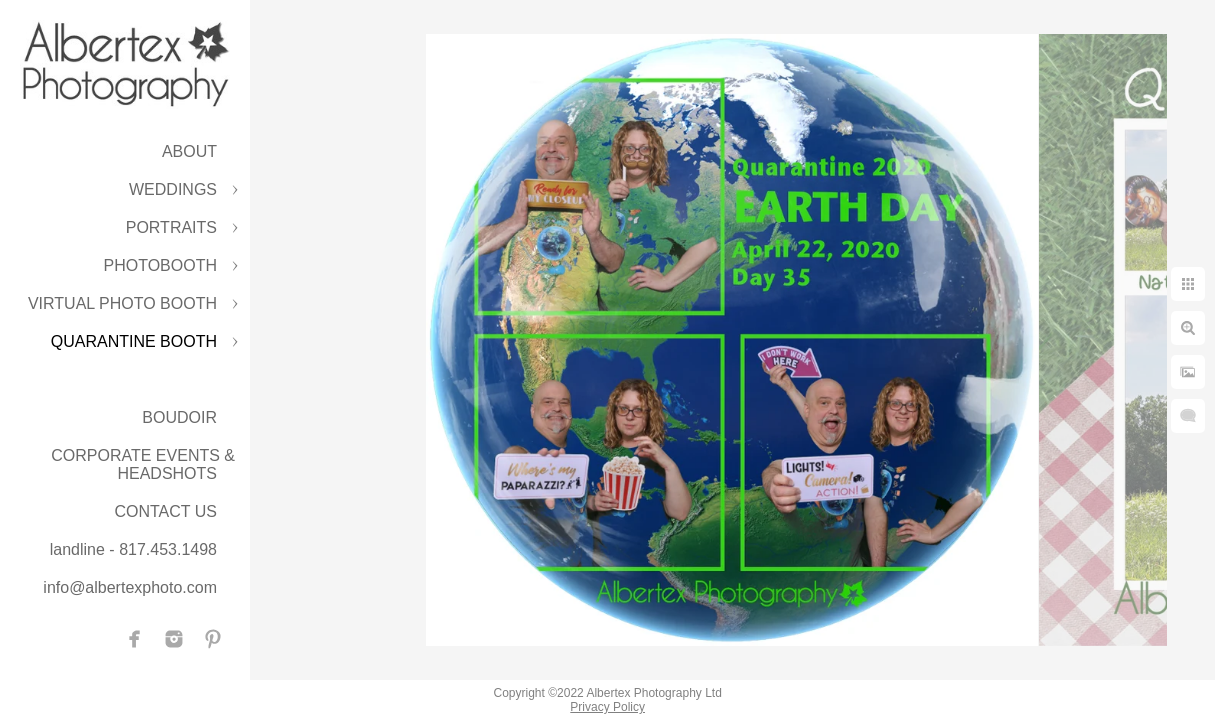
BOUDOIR (179, 417)
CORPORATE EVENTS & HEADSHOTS (143, 464)
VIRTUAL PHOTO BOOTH (122, 303)
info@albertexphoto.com (130, 587)
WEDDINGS (173, 189)
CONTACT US (165, 511)
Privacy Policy (607, 707)
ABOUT (189, 151)
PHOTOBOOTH (161, 265)
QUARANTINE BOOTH (134, 341)
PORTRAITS (171, 227)
